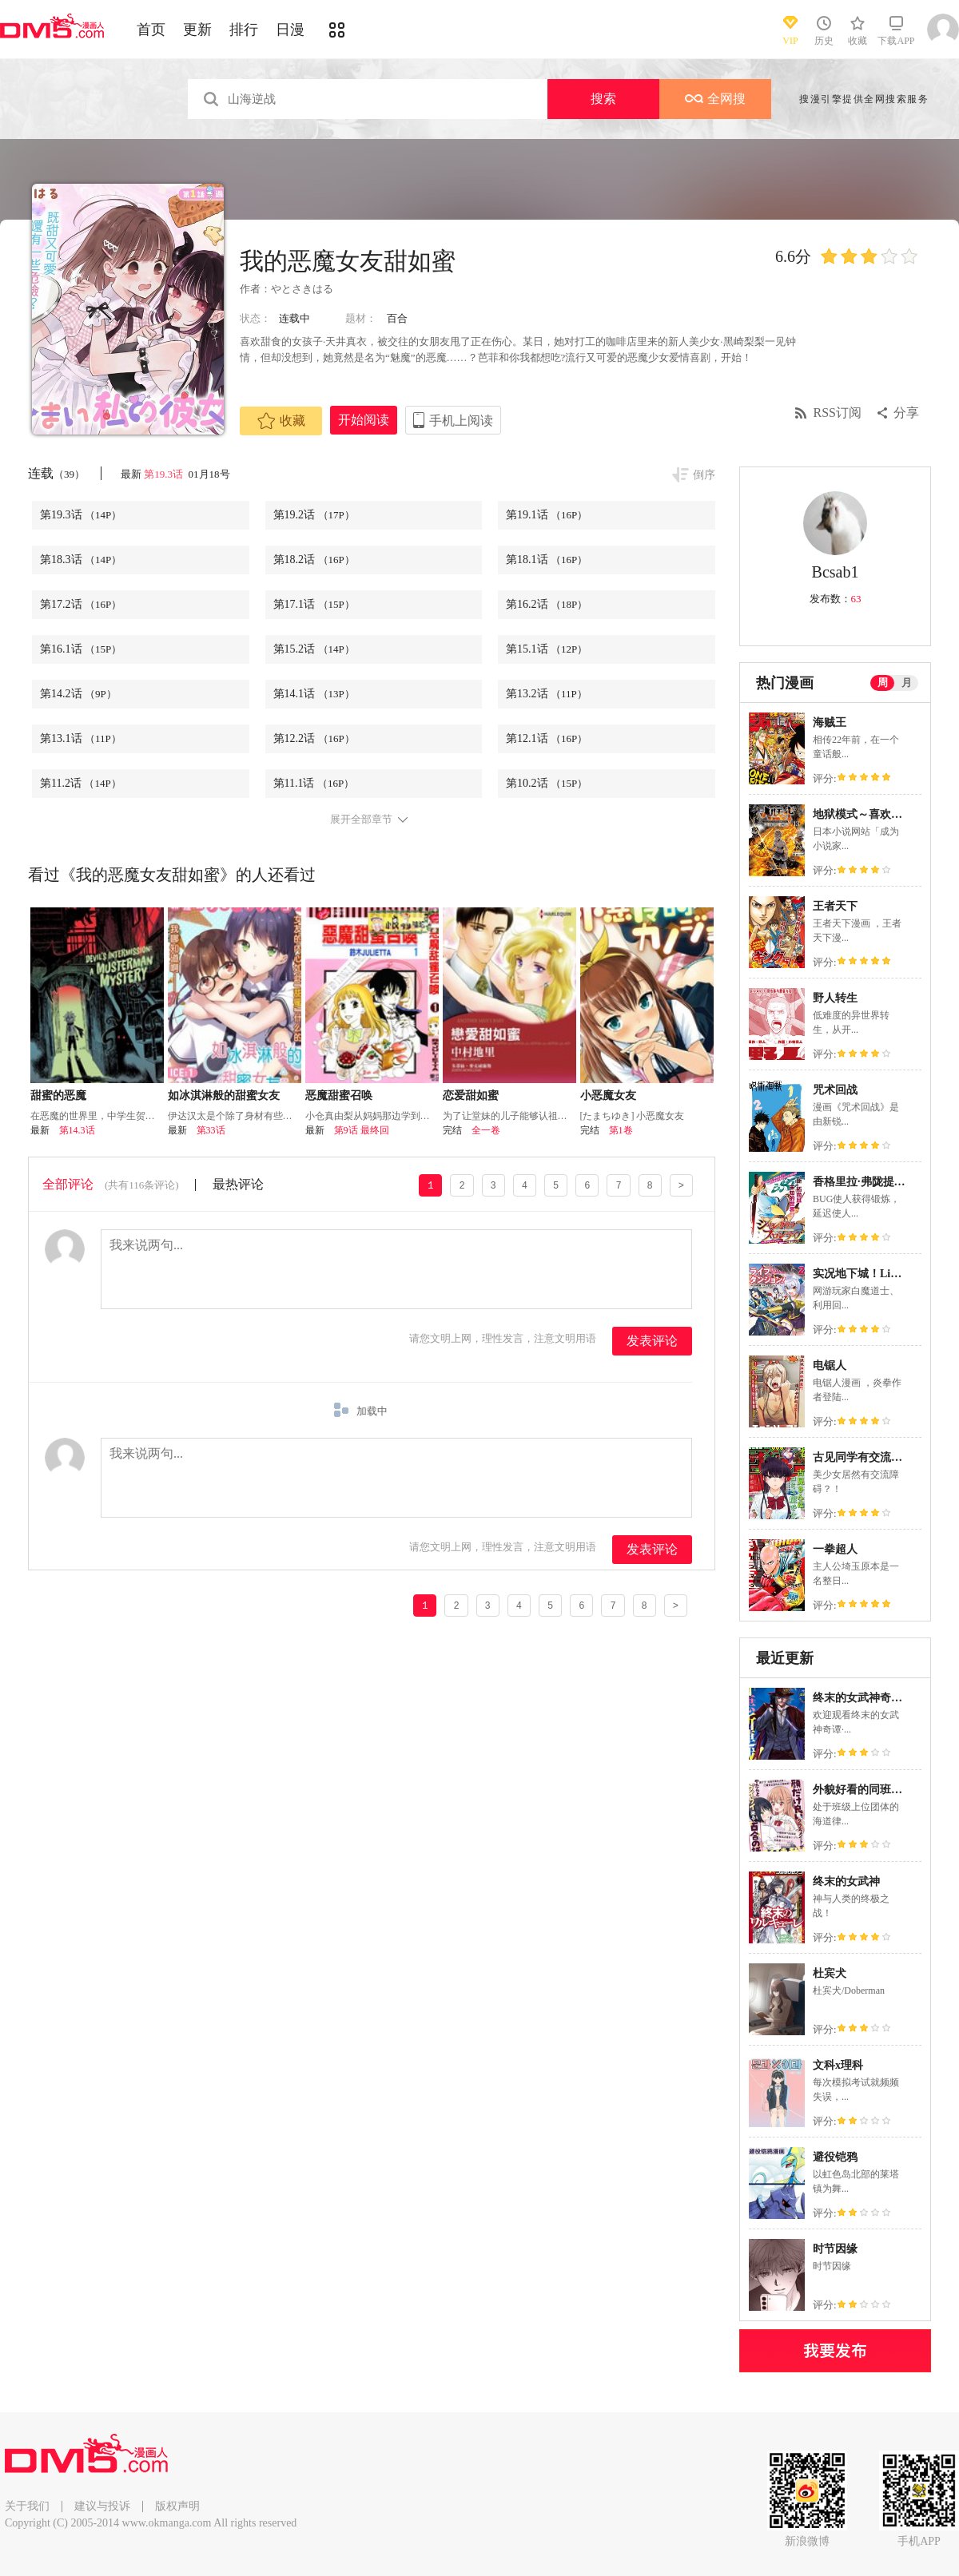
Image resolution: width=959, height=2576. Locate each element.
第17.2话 (80, 604)
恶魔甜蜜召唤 (338, 1095)
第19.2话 (314, 515)
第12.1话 (546, 738)
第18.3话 (80, 560)
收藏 (281, 421)
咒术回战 (835, 1090)
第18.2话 (314, 560)
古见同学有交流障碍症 (869, 1457)
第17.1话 (314, 604)
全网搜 (715, 98)
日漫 (290, 30)
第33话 (211, 1130)
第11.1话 (314, 783)
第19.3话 (164, 474)
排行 (243, 30)
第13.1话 (80, 738)
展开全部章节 (361, 819)
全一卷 (486, 1130)
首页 (151, 30)
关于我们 (27, 2506)
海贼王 (829, 722)
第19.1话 (546, 515)
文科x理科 (838, 2065)
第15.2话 (314, 649)
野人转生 (835, 998)
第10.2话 (546, 783)
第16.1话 (80, 649)
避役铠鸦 (835, 2157)
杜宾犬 (829, 1973)
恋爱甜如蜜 (471, 1095)
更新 (197, 30)
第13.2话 (546, 694)
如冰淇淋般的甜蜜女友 (224, 1095)
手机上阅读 (461, 420)
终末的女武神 (846, 1881)
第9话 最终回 (361, 1130)
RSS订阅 (838, 412)
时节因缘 (835, 2249)
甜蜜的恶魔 (58, 1095)
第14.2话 (78, 694)
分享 (906, 412)
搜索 (603, 98)
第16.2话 (546, 604)
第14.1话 (314, 694)
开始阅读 (363, 420)
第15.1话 (546, 649)
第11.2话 (80, 783)
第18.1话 (546, 560)
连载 (56, 473)
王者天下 (835, 906)
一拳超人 (835, 1549)
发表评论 (652, 1341)
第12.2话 (314, 738)
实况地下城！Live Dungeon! (881, 1274)
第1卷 (621, 1130)
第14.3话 (77, 1130)
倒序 (704, 475)
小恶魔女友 (608, 1095)
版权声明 (177, 2506)
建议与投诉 (102, 2506)
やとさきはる (302, 289)
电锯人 (829, 1365)
